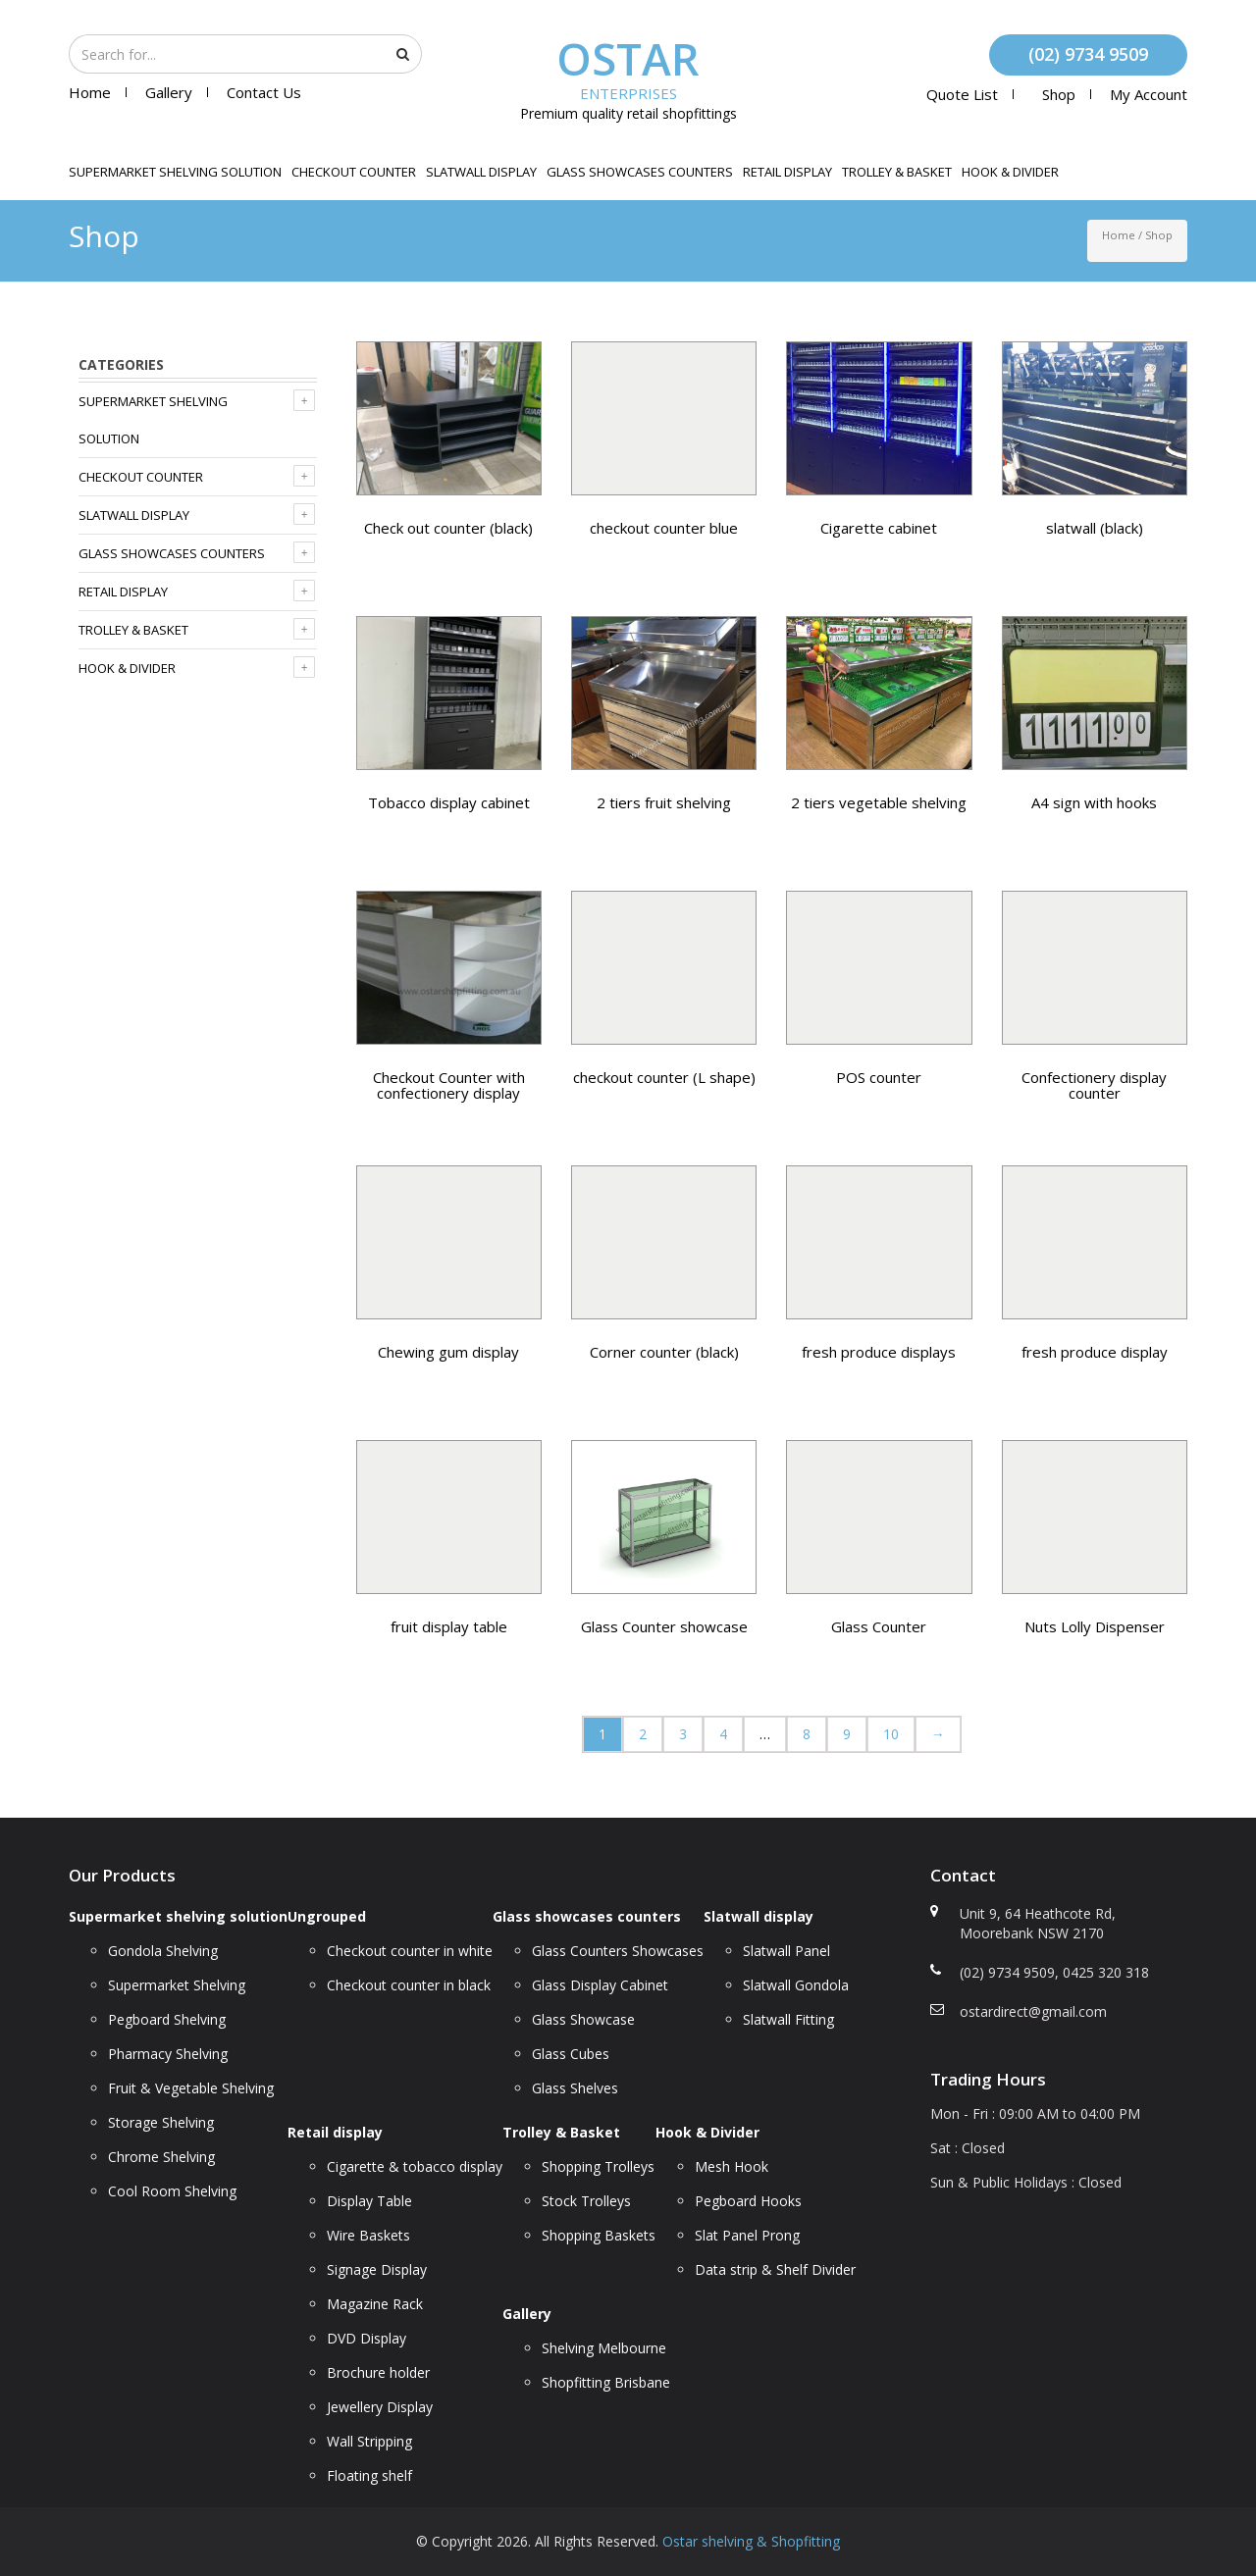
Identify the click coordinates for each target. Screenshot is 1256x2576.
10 (891, 1734)
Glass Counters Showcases (618, 1950)
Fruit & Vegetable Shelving (191, 2088)
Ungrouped (327, 1916)
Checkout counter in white (410, 1950)
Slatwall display (481, 171)
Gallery (168, 92)
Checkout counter (353, 171)
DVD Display (366, 2338)
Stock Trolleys (586, 2200)
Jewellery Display (380, 2406)
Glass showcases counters (640, 171)
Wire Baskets (368, 2235)
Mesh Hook (731, 2166)
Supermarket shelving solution (175, 171)
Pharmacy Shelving (168, 2053)
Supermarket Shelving (176, 1985)
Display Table (369, 2200)
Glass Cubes (570, 2053)
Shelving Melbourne (604, 2348)
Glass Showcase (583, 2019)
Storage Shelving (161, 2122)
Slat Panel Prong (747, 2235)
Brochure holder (378, 2372)
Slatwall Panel (786, 1950)
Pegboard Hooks (748, 2200)
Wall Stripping (369, 2441)
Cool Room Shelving (172, 2191)
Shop (1058, 94)
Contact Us (264, 92)
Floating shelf (369, 2475)
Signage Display (377, 2269)
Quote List (962, 94)
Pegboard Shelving (167, 2019)
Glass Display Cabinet (600, 1985)
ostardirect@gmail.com (1033, 2011)
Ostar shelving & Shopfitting (751, 2541)
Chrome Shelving (161, 2156)
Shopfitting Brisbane (606, 2382)
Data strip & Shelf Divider (775, 2269)
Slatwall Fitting (788, 2019)
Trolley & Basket (897, 171)
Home (90, 92)
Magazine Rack (375, 2303)
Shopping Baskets (598, 2235)
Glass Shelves (575, 2088)
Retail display (787, 171)
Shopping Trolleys (598, 2166)
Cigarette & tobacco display (414, 2166)
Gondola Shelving (163, 1950)
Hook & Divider (1010, 171)
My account (1148, 94)
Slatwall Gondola (796, 1985)
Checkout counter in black (409, 1985)
